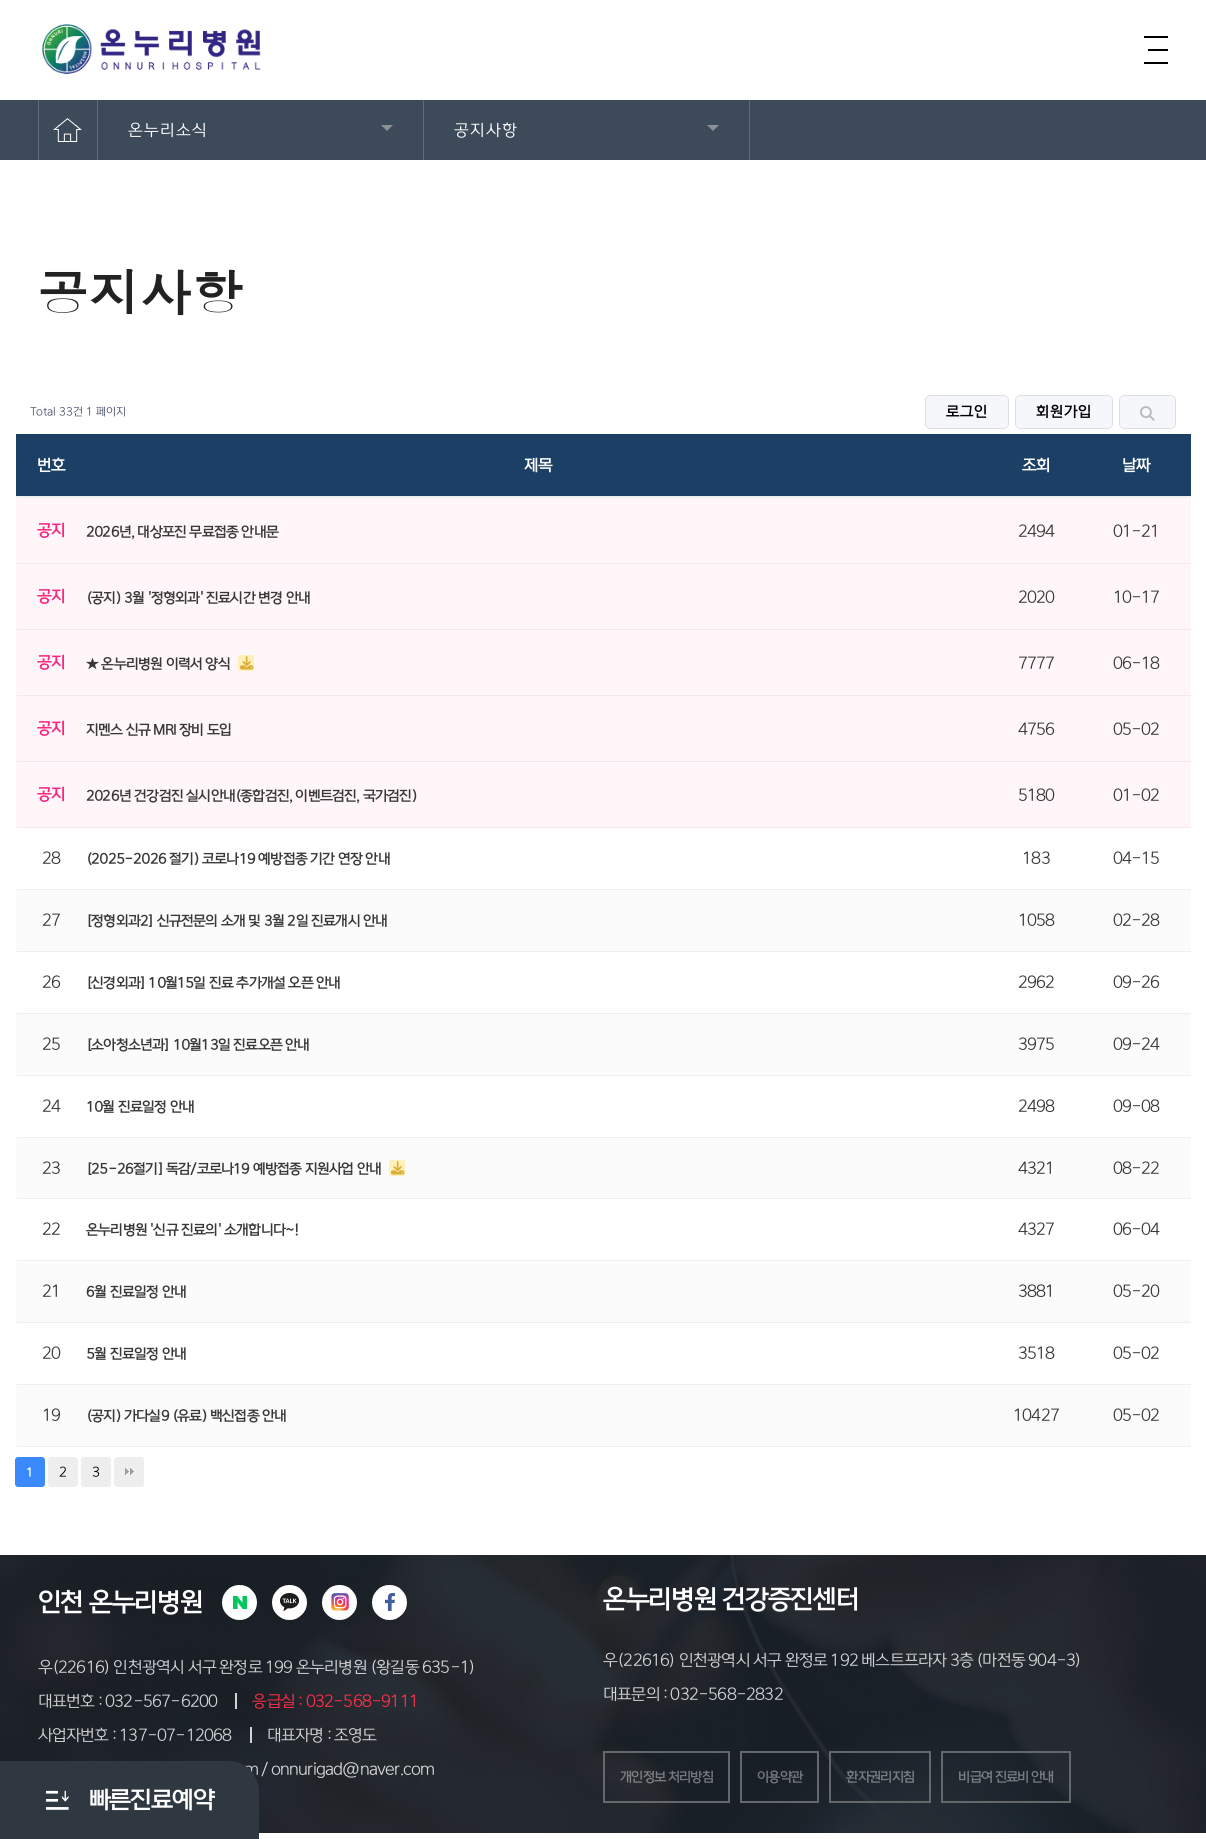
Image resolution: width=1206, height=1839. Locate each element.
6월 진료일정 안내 (136, 1292)
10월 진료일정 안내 (140, 1107)
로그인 (967, 412)
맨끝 (129, 1472)
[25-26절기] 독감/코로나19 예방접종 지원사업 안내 (235, 1169)
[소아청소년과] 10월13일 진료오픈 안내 (198, 1045)
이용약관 (809, 1780)
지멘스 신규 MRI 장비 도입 (158, 730)
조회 (1036, 465)
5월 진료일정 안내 (136, 1354)
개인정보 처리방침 (678, 1780)
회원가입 (1064, 412)
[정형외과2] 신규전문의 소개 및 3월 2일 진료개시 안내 (236, 921)
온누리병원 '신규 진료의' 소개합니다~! (192, 1230)
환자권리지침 (924, 1780)
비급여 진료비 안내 (1071, 1780)
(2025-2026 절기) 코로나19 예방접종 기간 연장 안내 (238, 859)
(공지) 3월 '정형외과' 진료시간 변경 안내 (198, 598)
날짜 (1136, 465)
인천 (60, 1602)
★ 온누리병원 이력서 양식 (159, 664)
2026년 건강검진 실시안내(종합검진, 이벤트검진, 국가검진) (251, 796)
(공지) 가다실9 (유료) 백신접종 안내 (186, 1416)
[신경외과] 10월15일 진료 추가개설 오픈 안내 (213, 983)
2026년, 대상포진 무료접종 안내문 (182, 532)
